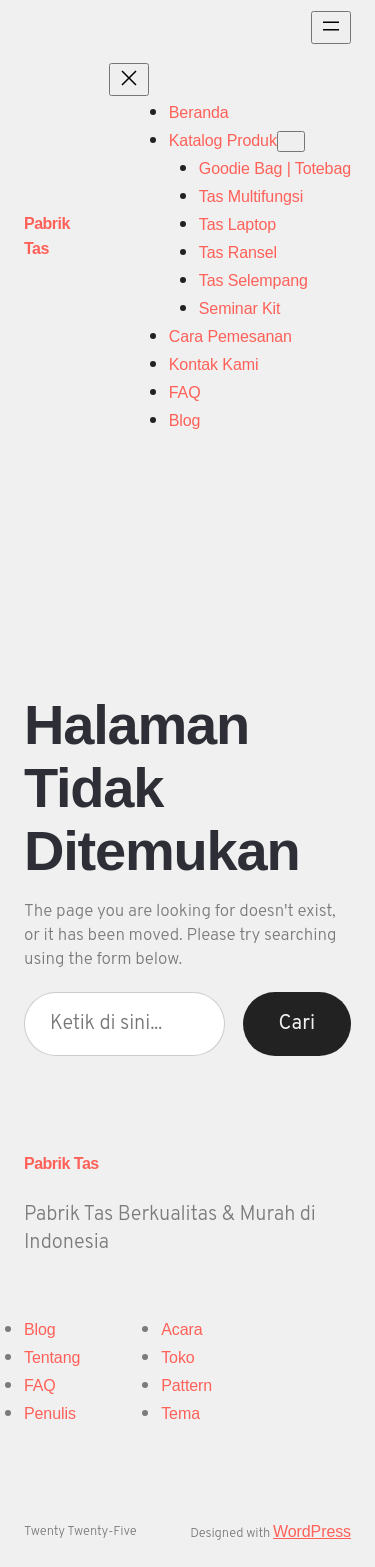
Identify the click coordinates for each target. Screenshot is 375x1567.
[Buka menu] (331, 27)
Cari (297, 1024)
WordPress (312, 1531)
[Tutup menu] (129, 79)
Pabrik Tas (61, 1163)
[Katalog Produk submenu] (291, 141)
